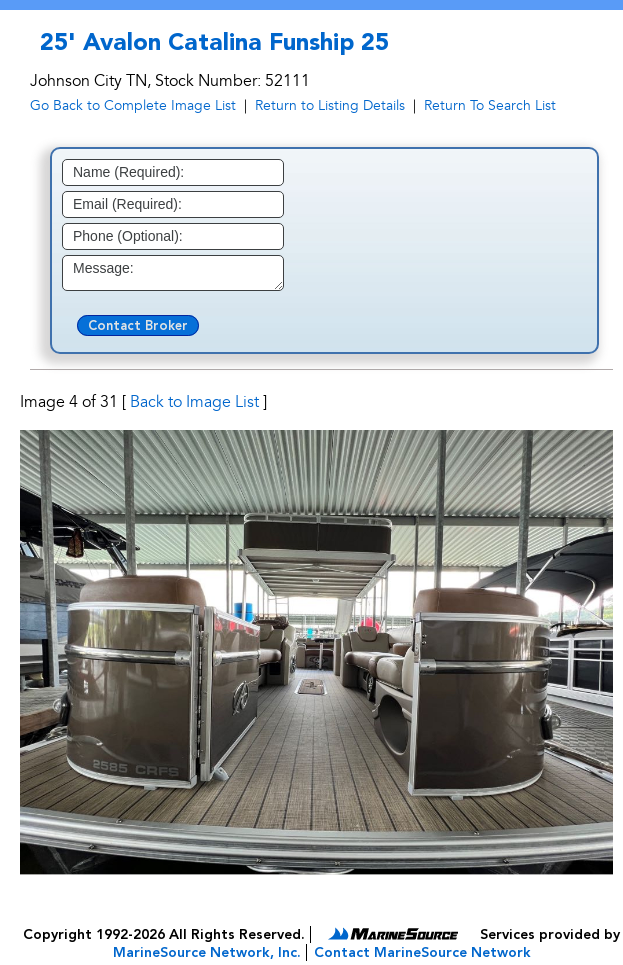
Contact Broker (138, 326)
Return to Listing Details (330, 105)
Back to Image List (194, 402)
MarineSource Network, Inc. (207, 953)
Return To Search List (490, 105)
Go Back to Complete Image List (133, 105)
